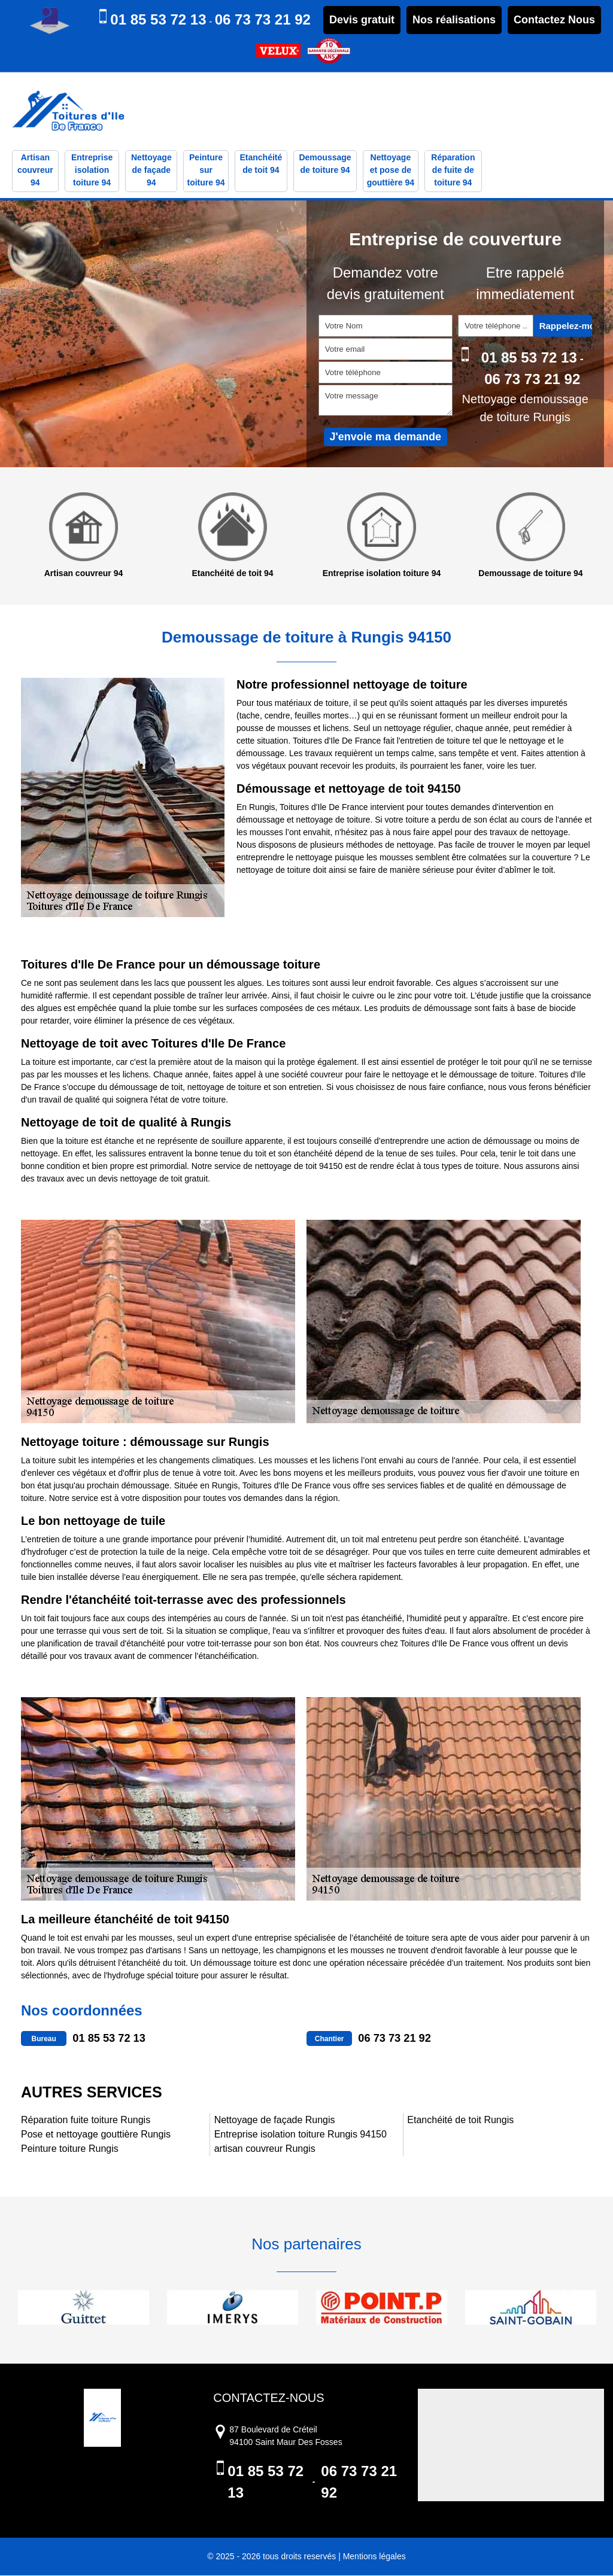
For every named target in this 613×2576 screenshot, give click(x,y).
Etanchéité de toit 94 (260, 165)
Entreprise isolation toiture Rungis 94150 (300, 2135)
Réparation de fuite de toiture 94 (453, 171)
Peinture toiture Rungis (70, 2149)
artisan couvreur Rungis (264, 2149)
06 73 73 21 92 (263, 19)
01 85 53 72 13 (158, 19)
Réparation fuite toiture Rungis (85, 2120)
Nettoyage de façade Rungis (274, 2120)
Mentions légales (374, 2557)
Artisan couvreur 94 (35, 171)
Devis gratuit (361, 20)
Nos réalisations (454, 20)
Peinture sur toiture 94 (206, 171)
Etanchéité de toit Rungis (460, 2120)
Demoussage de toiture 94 (325, 165)
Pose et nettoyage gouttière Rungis (96, 2135)
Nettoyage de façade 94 (151, 171)
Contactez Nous (554, 20)
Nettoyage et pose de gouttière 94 (390, 171)
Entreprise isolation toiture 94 (92, 171)
